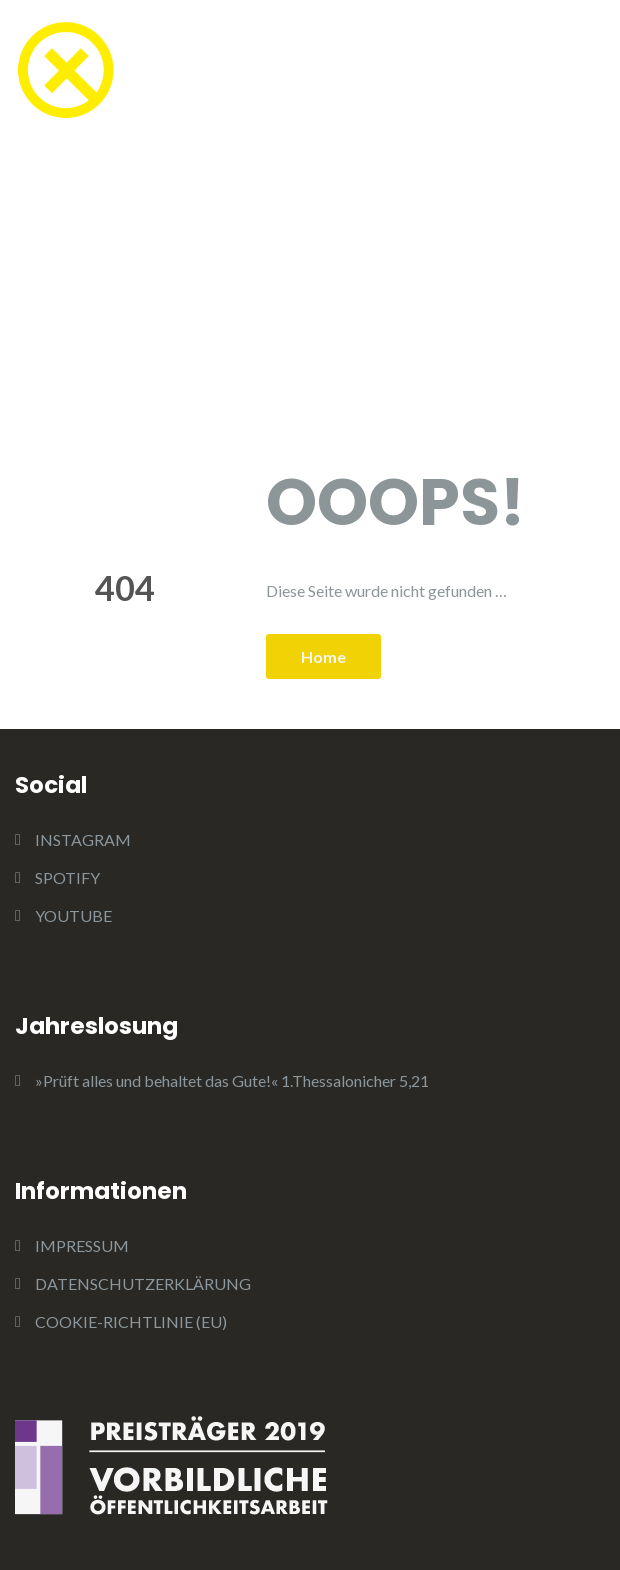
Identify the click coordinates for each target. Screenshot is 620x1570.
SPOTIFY (67, 877)
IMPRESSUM (82, 1245)
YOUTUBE (73, 915)
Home (323, 656)
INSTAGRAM (83, 839)
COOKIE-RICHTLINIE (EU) (131, 1321)
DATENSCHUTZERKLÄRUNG (143, 1283)
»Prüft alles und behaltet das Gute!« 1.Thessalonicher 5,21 (232, 1080)
